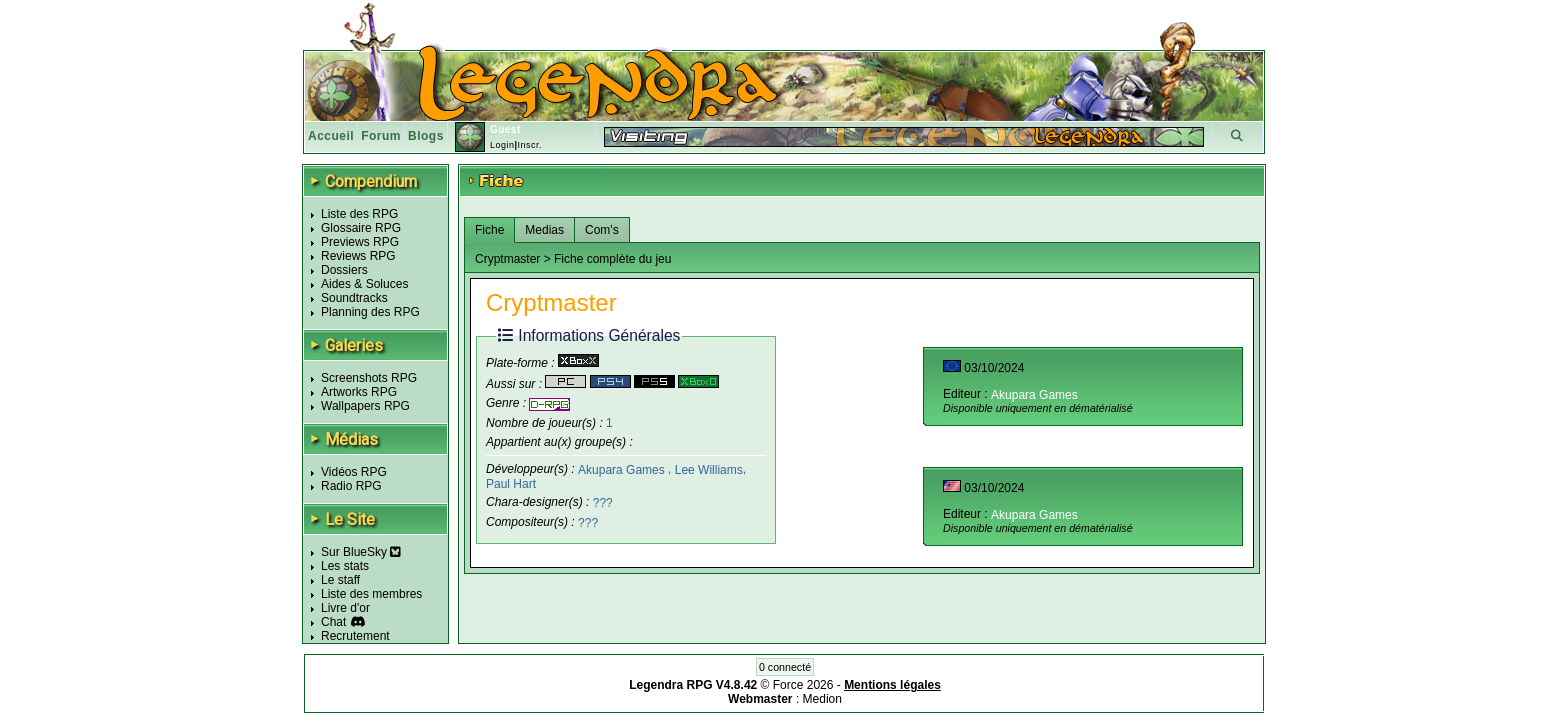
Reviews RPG (358, 256)
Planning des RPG (370, 312)
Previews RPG (360, 242)
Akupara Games (623, 469)
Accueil (331, 136)
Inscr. (529, 145)
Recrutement (355, 636)
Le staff (340, 580)
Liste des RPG (359, 214)
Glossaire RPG (361, 228)
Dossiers (344, 270)
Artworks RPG (359, 392)
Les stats (345, 566)
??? (603, 503)
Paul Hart (511, 483)
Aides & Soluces (364, 284)
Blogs (426, 136)
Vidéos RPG (354, 472)
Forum (381, 136)
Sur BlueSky (361, 552)
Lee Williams (709, 469)
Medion (822, 699)
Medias (544, 230)
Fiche (489, 230)
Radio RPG (351, 486)
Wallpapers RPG (365, 406)
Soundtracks (354, 298)
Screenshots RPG (369, 378)
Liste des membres (371, 594)
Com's (602, 230)
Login (502, 145)
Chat (333, 622)
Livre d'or (345, 608)
